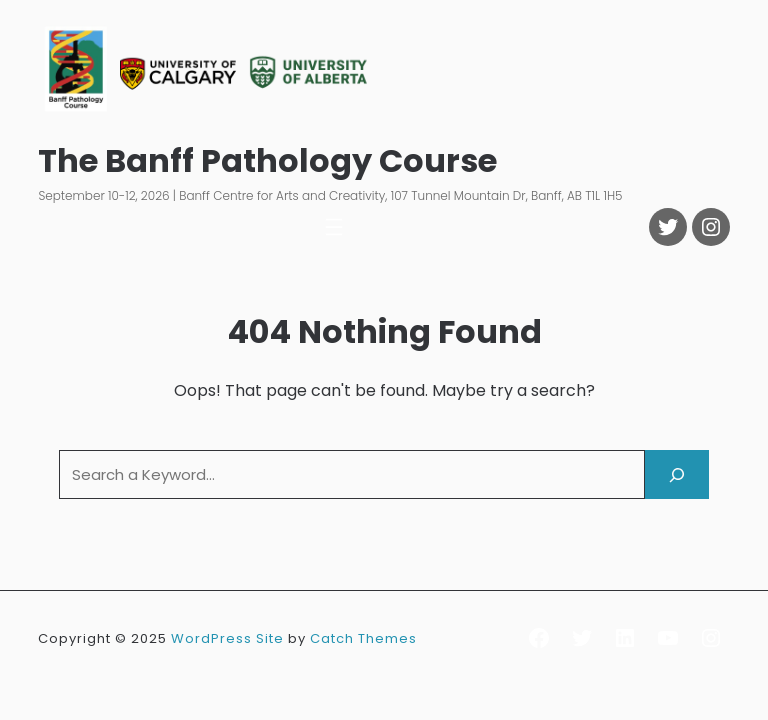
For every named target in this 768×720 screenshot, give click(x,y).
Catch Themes (363, 638)
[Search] (677, 474)
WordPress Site (227, 638)
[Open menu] (334, 227)
